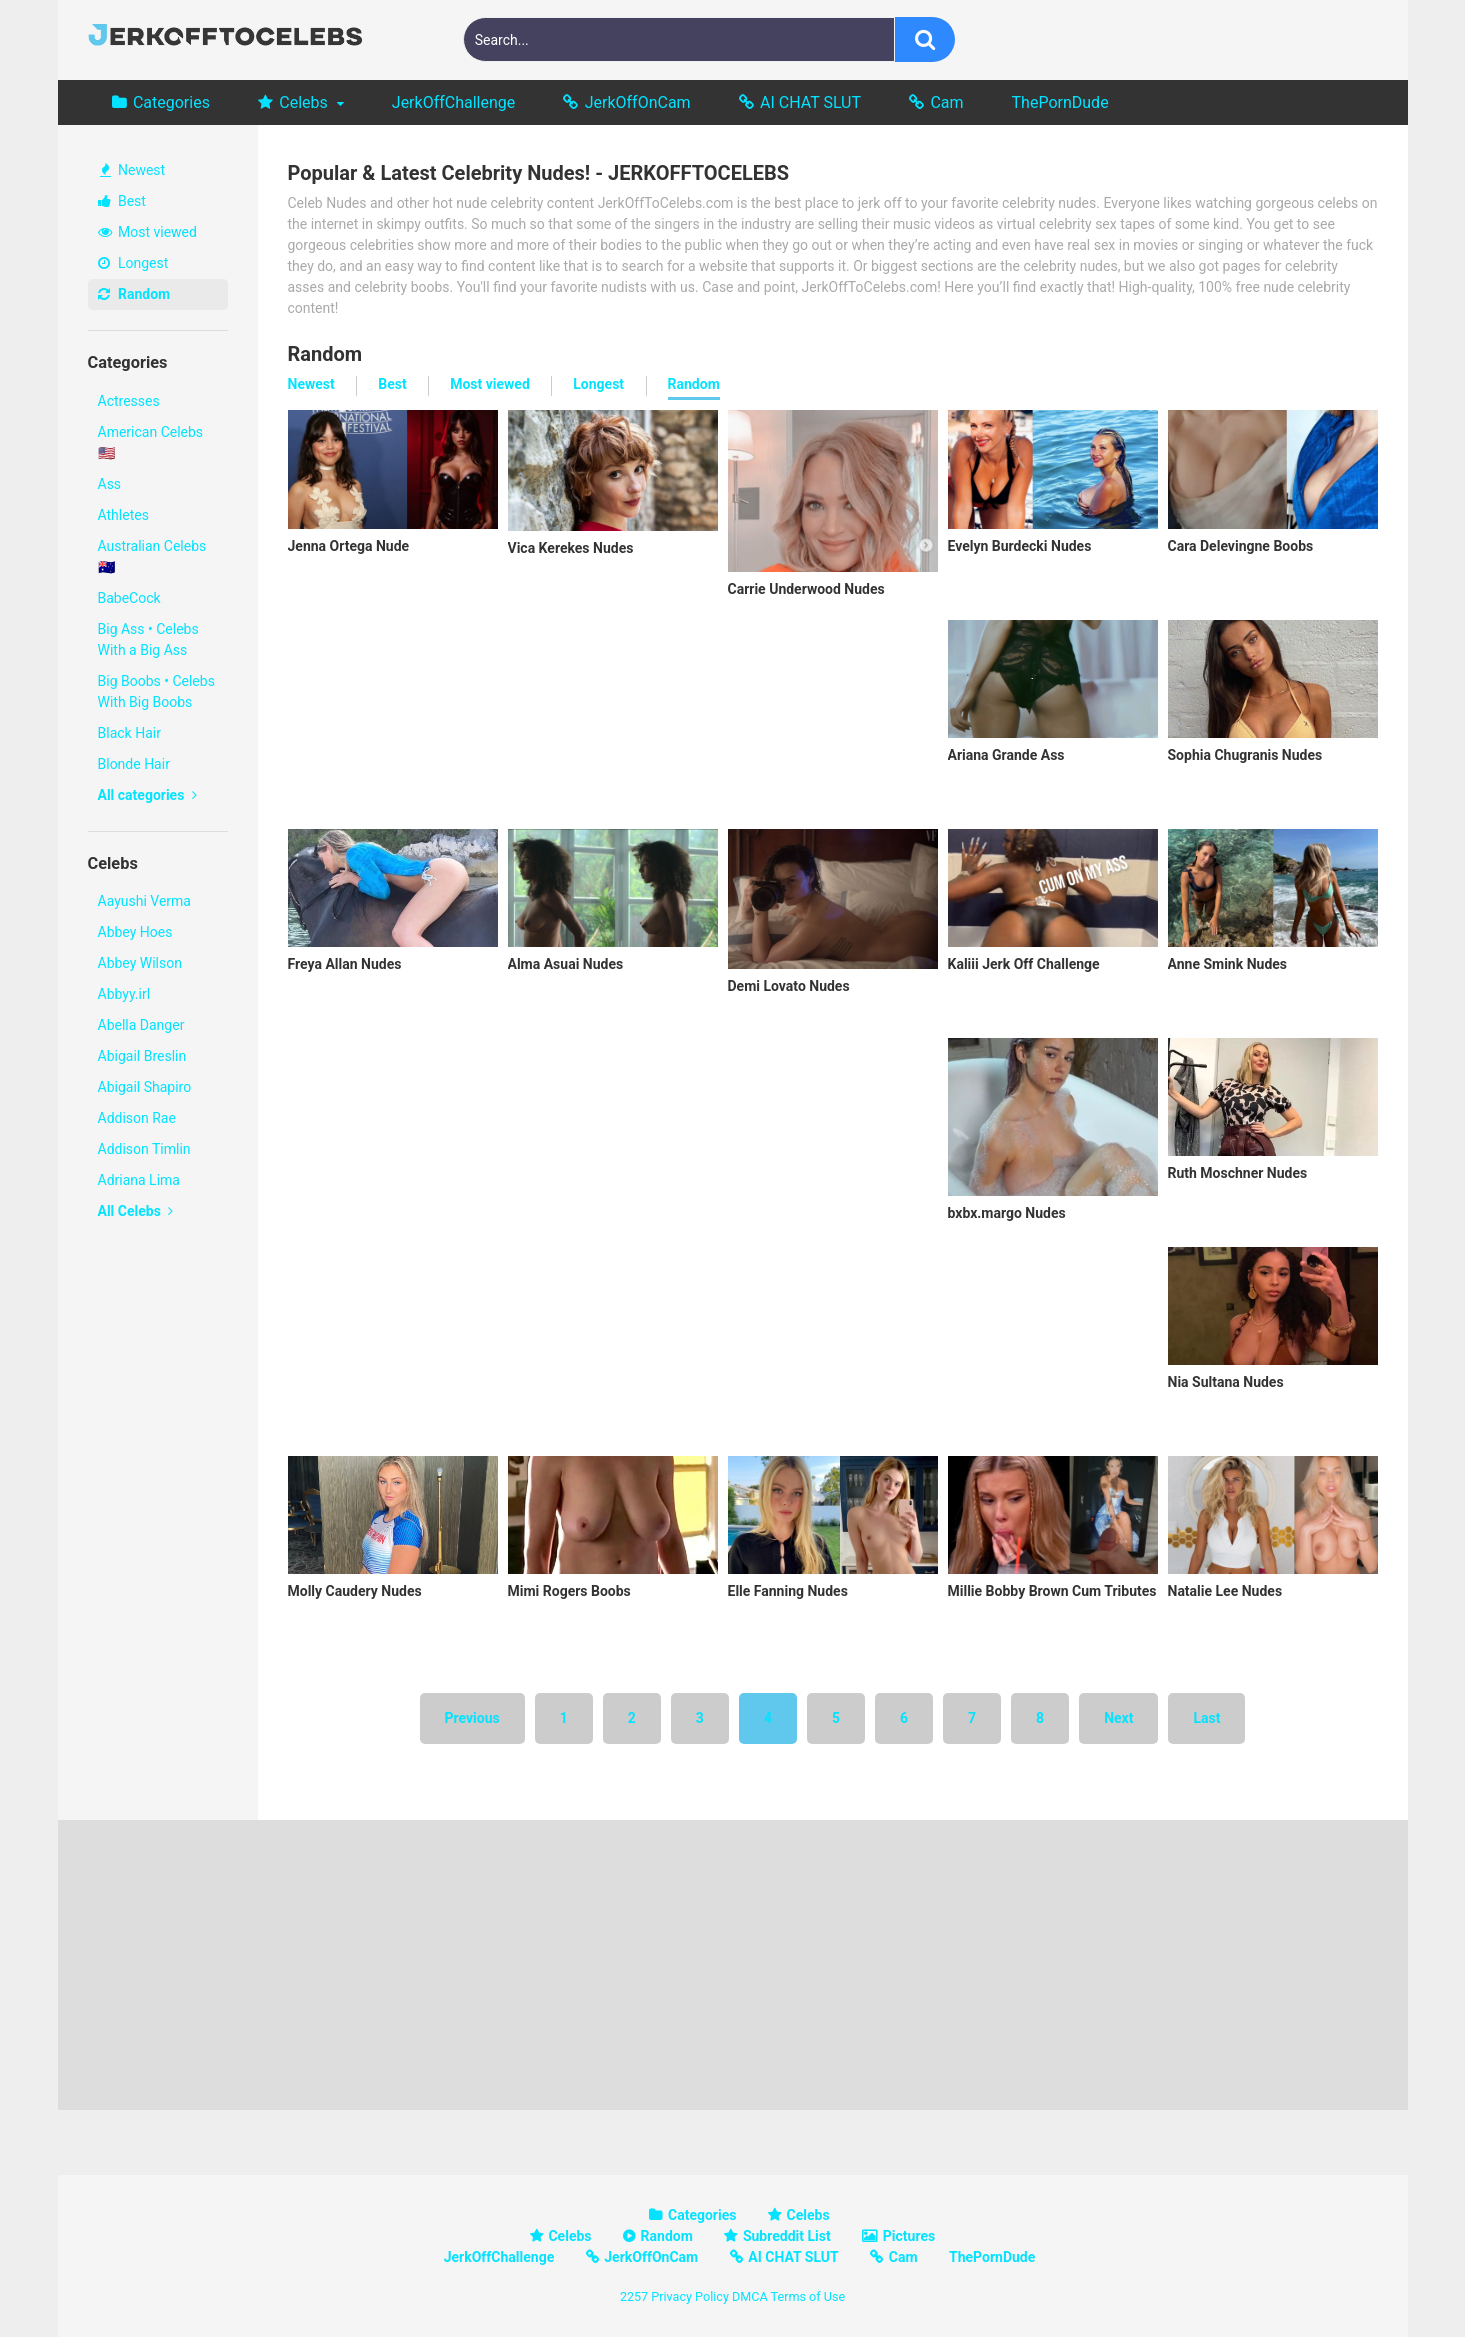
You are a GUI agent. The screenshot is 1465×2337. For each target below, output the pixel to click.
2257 (634, 2296)
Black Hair (129, 733)
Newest (133, 170)
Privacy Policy (690, 2296)
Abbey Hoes (135, 932)
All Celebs (136, 1211)
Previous (472, 1718)
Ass (110, 484)
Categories (171, 102)
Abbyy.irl (124, 994)
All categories (147, 795)
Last (1206, 1718)
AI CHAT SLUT (810, 102)
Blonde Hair (134, 764)
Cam (946, 102)
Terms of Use (808, 2296)
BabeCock (129, 598)
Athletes (123, 515)
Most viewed (147, 232)
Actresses (129, 401)
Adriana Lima (139, 1180)
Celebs (303, 102)
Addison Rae (137, 1118)
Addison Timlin (144, 1149)
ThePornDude (1060, 102)
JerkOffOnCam (638, 102)
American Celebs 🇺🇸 (151, 442)
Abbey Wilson (140, 963)
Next (1118, 1718)
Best (122, 201)
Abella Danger (141, 1025)
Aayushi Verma (144, 901)
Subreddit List (787, 2236)
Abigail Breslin (142, 1056)
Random (134, 294)
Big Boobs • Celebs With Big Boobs (156, 691)
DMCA (750, 2296)
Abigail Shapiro (145, 1087)
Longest (133, 263)
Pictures (909, 2236)
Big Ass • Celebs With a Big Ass (148, 639)
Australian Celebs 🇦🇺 (152, 556)
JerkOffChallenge (453, 102)
